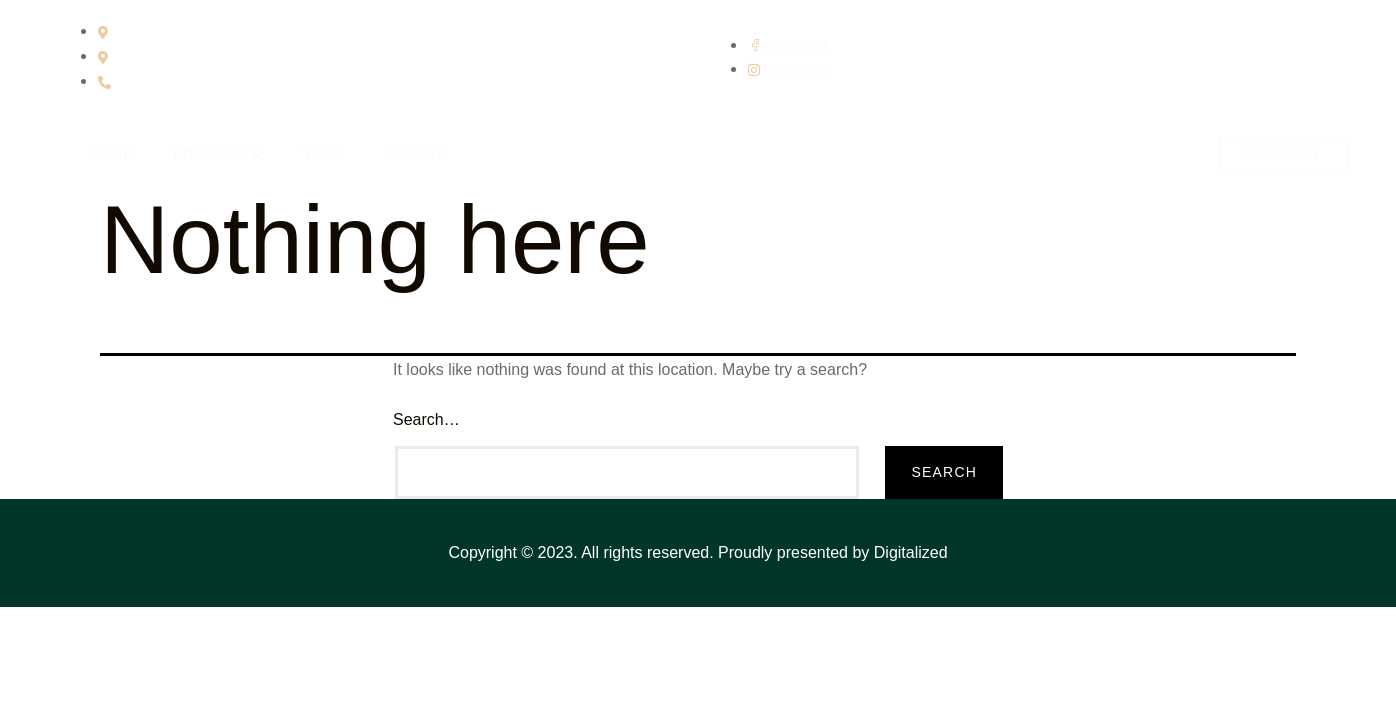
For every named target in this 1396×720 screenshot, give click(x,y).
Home (110, 154)
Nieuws (415, 154)
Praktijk (218, 154)
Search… (426, 419)
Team (324, 154)
